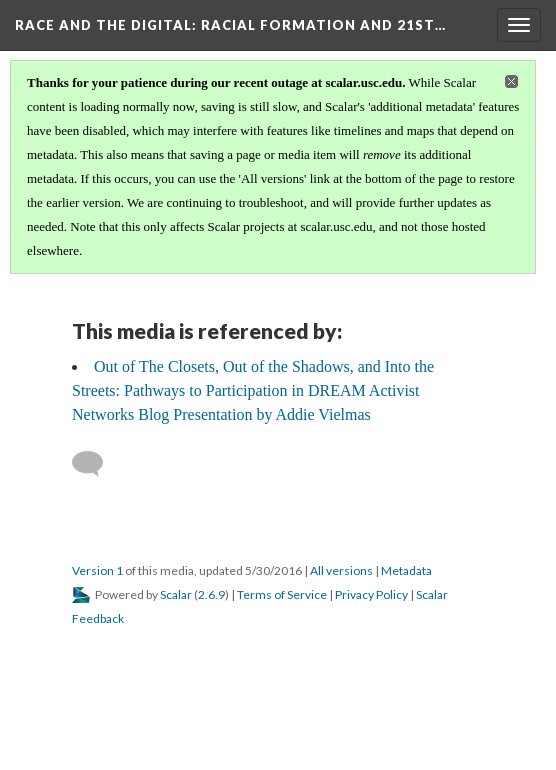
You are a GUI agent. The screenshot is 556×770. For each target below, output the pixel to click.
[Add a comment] (96, 464)
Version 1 (97, 570)
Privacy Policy (371, 594)
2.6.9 (211, 594)
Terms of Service (282, 594)
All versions (341, 570)
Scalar (176, 594)
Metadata (406, 570)
